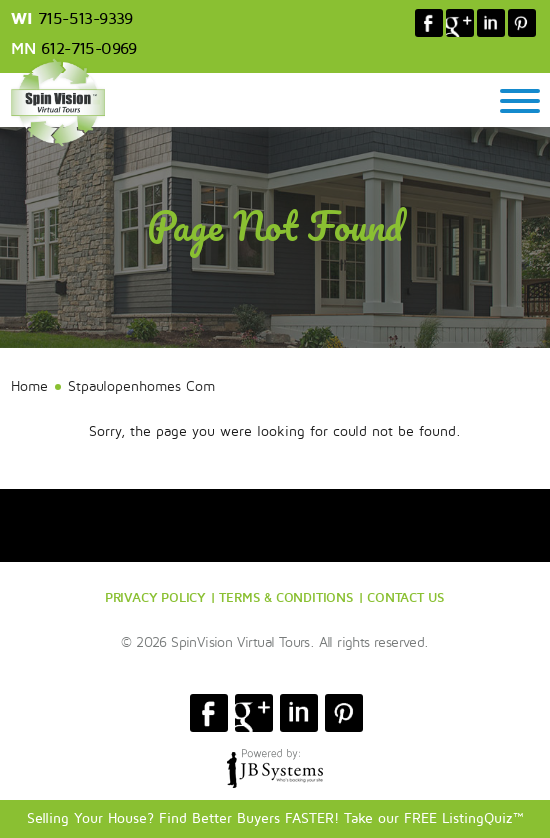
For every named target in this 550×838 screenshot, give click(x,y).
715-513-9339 (85, 19)
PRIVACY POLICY (155, 597)
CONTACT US (406, 597)
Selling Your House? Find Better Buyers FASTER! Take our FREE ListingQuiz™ (275, 818)
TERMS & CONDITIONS (286, 597)
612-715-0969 (89, 49)
